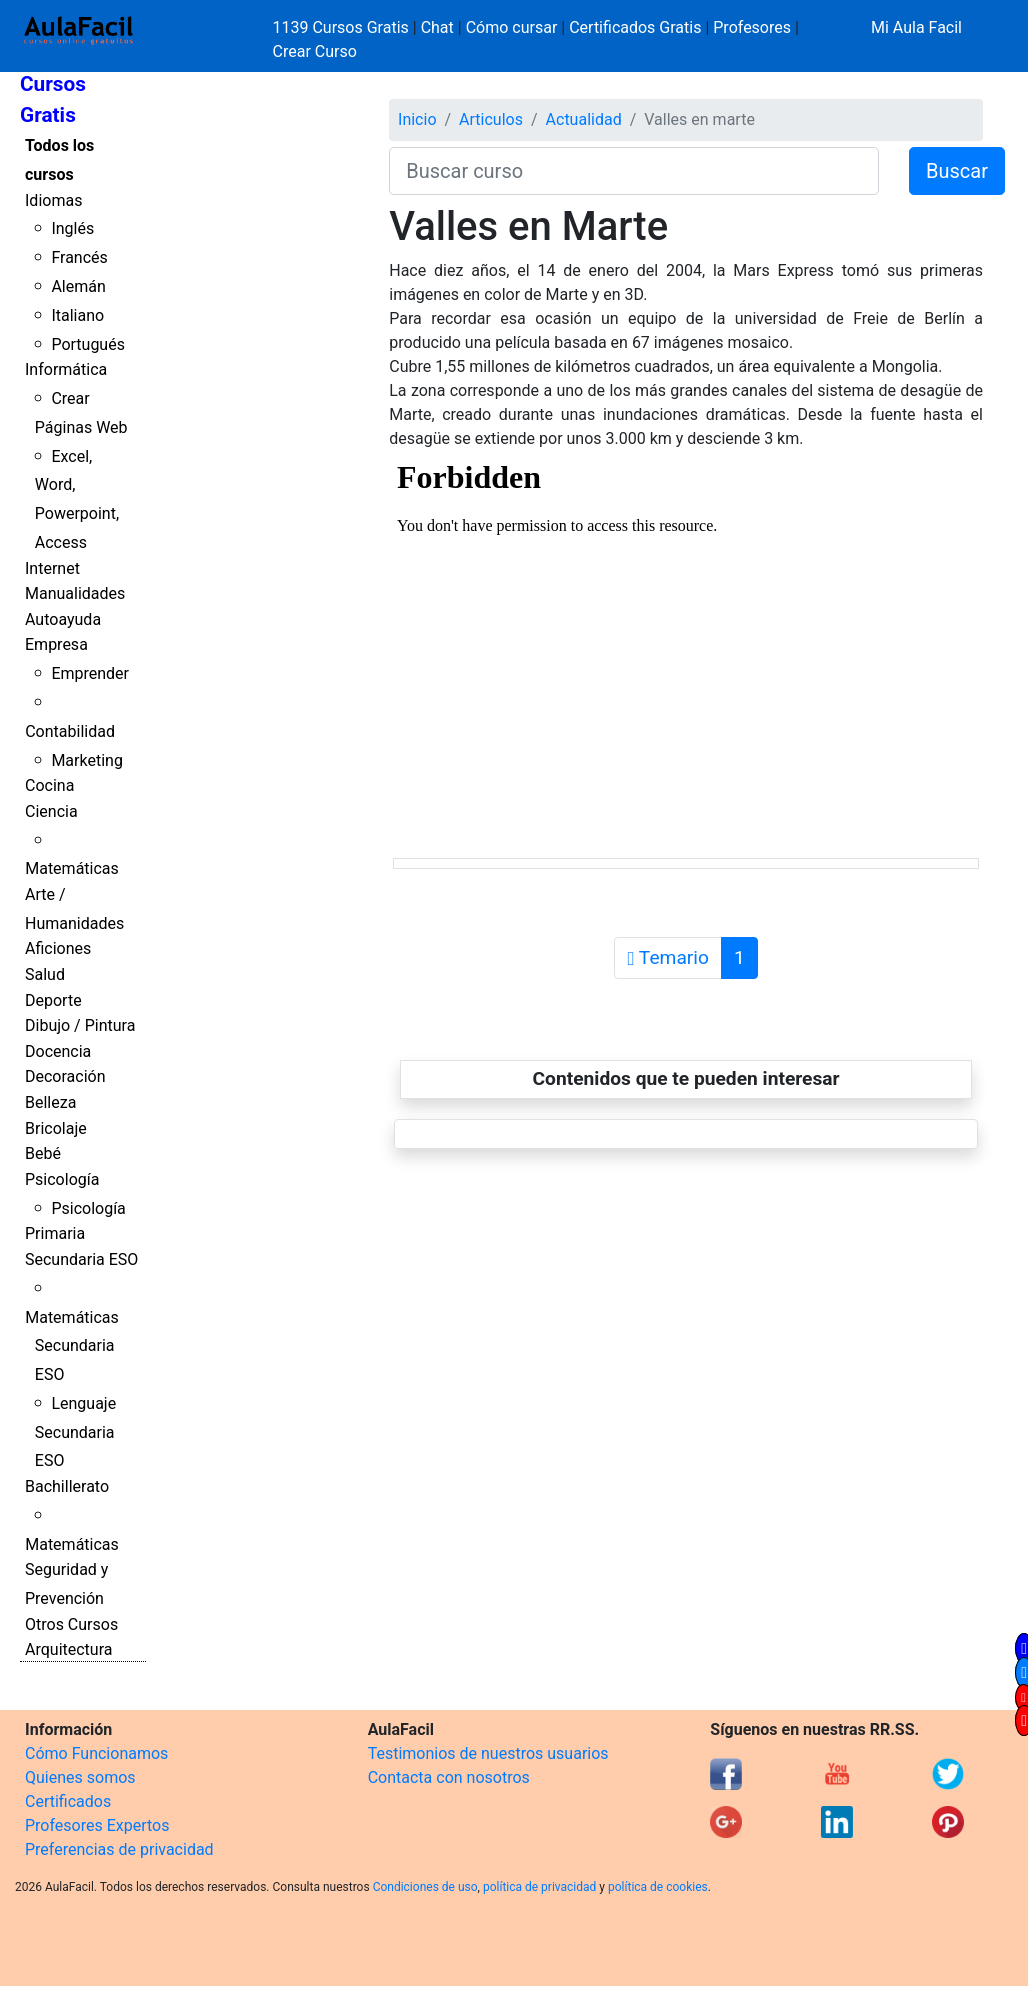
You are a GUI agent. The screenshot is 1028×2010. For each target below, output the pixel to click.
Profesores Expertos (97, 1825)
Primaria (55, 1233)
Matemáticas (72, 868)
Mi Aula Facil (916, 27)
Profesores (752, 27)
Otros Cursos (71, 1624)
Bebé (43, 1153)
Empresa (56, 644)
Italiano (77, 315)
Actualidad (584, 119)
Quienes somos (80, 1777)
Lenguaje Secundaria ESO (75, 1432)
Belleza (50, 1102)
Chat (437, 27)
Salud (45, 974)
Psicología (62, 1179)
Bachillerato (67, 1486)
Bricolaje (56, 1128)
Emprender (90, 673)
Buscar (957, 171)
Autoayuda (63, 619)
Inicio (417, 119)
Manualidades (75, 593)
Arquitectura (68, 1649)
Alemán (78, 286)
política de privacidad (539, 1887)
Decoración (65, 1076)
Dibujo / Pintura (80, 1025)
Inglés (72, 228)
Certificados (68, 1801)
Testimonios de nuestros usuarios (488, 1753)
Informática (66, 369)
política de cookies (658, 1887)
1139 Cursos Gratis (343, 27)
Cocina (49, 785)
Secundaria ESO (81, 1259)
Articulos (491, 119)
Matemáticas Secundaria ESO (72, 1346)
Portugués (88, 344)
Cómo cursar (512, 27)
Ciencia (51, 811)
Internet (52, 568)
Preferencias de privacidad (119, 1849)
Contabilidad (70, 731)
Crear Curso (315, 51)
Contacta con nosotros (449, 1777)
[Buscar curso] (634, 171)
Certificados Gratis (635, 27)
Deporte (53, 1000)
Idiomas (53, 200)
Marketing (86, 760)
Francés (79, 257)
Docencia (58, 1051)
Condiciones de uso (425, 1887)
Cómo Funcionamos (96, 1753)
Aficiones (58, 948)
